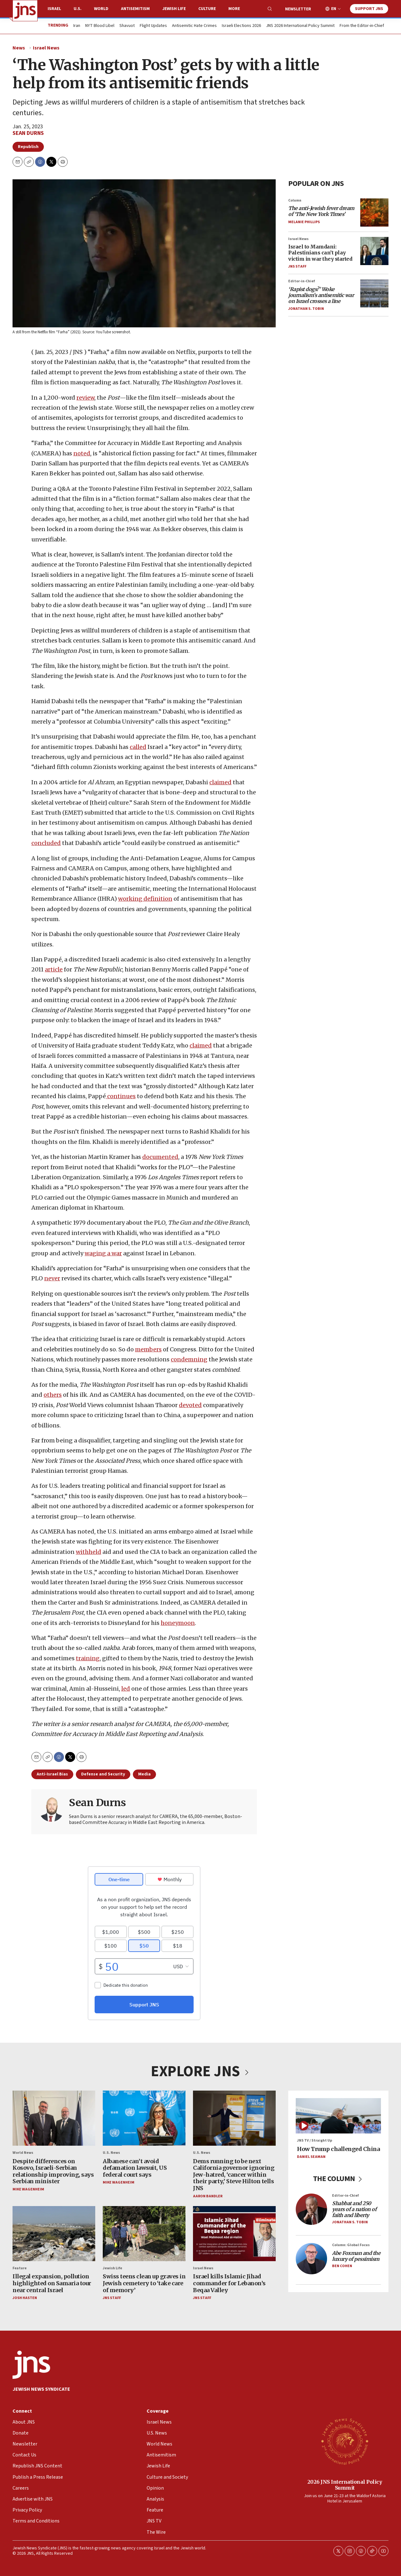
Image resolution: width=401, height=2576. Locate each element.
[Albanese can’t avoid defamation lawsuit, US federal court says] (144, 2118)
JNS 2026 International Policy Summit (300, 26)
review (85, 397)
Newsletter (298, 9)
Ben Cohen (342, 2266)
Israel (54, 9)
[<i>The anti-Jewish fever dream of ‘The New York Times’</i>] (374, 212)
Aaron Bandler (207, 2196)
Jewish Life (174, 9)
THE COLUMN (338, 2178)
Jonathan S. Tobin (306, 308)
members (148, 1349)
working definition (145, 898)
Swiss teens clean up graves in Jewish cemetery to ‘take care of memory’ (144, 2283)
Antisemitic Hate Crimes (194, 26)
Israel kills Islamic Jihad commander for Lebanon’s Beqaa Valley (229, 2283)
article (54, 969)
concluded (46, 843)
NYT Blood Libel (99, 26)
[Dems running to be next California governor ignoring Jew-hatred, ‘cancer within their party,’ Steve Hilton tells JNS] (234, 2118)
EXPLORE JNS (200, 2071)
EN (333, 9)
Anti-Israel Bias (52, 1774)
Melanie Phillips (304, 221)
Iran (76, 26)
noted (81, 453)
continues (121, 1096)
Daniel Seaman (311, 2157)
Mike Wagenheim (28, 2189)
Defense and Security (103, 1774)
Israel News (46, 47)
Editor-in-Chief (301, 281)
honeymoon (178, 1622)
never (52, 1278)
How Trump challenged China (338, 2149)
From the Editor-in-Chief (362, 26)
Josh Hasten (25, 2298)
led (125, 1688)
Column (294, 200)
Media (144, 1774)
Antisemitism (135, 9)
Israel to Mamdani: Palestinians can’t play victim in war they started (320, 252)
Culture (207, 9)
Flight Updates (153, 26)
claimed (220, 782)
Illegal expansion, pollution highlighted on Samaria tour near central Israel (52, 2283)
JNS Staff (297, 266)
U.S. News (111, 2153)
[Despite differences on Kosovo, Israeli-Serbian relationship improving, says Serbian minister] (54, 2118)
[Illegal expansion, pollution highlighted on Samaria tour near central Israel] (54, 2233)
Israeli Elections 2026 (241, 26)
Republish (28, 147)
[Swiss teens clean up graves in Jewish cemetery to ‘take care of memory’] (144, 2233)
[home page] (25, 11)
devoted (190, 1405)
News (19, 47)
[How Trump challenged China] (338, 2115)
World (101, 9)
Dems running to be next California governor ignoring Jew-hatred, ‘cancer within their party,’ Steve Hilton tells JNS (233, 2175)
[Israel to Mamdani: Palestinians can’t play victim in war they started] (374, 251)
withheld (88, 1551)
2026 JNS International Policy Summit (344, 2485)
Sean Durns (28, 133)
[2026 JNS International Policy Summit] (344, 2441)
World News (23, 2153)
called (138, 746)
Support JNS (369, 9)
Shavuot (127, 26)
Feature (20, 2268)
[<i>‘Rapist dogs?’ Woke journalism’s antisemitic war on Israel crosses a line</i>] (374, 293)
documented (160, 1156)
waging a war (103, 1253)
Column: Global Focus (351, 2245)
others (53, 1395)
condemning (189, 1359)
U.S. (77, 9)
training (88, 1658)
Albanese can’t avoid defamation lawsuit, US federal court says (135, 2168)
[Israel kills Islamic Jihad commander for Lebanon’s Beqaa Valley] (234, 2233)
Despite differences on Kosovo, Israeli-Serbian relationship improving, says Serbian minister (53, 2171)
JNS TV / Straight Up (314, 2140)
